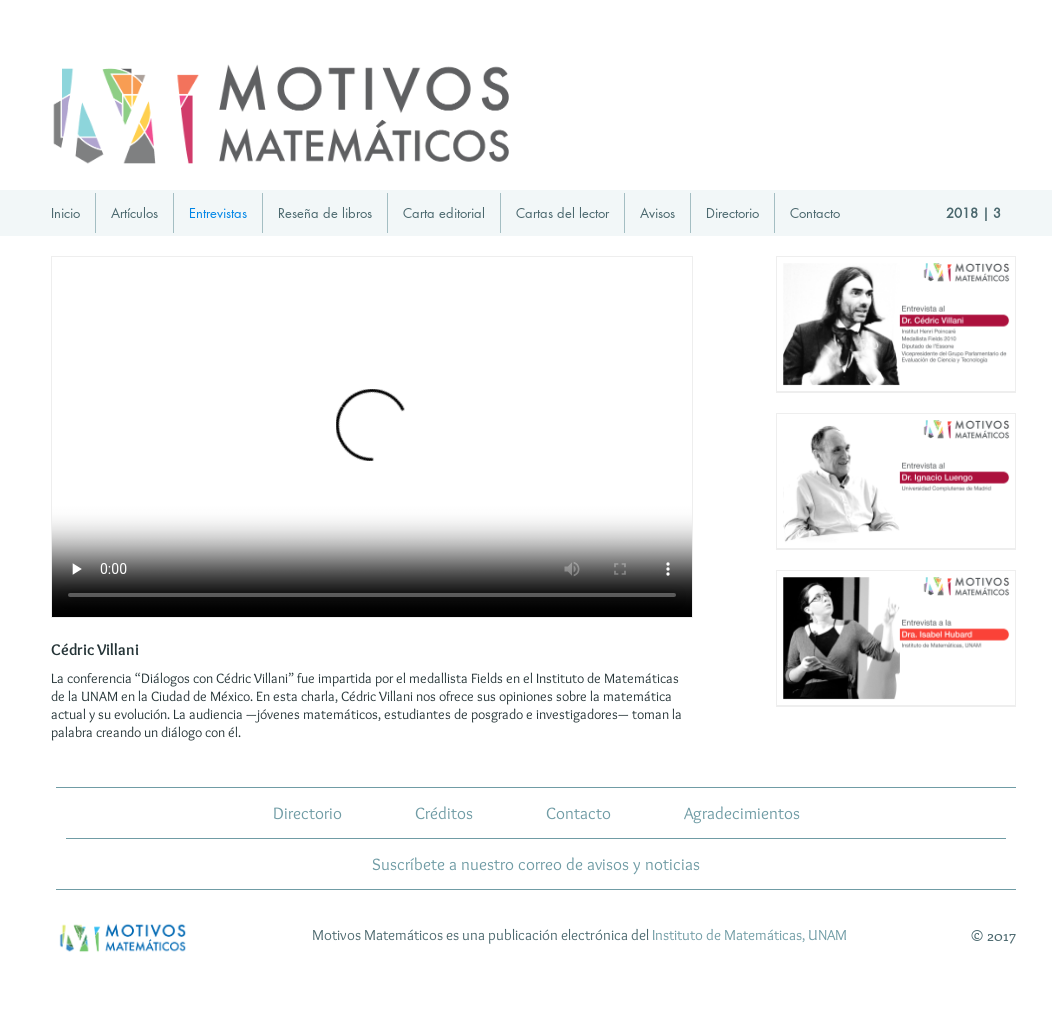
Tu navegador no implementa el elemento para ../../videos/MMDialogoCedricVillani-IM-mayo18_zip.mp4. (372, 437)
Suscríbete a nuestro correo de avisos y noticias (536, 864)
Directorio (732, 213)
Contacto (815, 213)
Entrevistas (218, 213)
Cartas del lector (562, 213)
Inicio (65, 213)
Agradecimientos (742, 813)
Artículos (134, 213)
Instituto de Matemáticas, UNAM (749, 935)
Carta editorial (444, 213)
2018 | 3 (973, 213)
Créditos (444, 813)
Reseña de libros (325, 213)
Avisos (657, 213)
